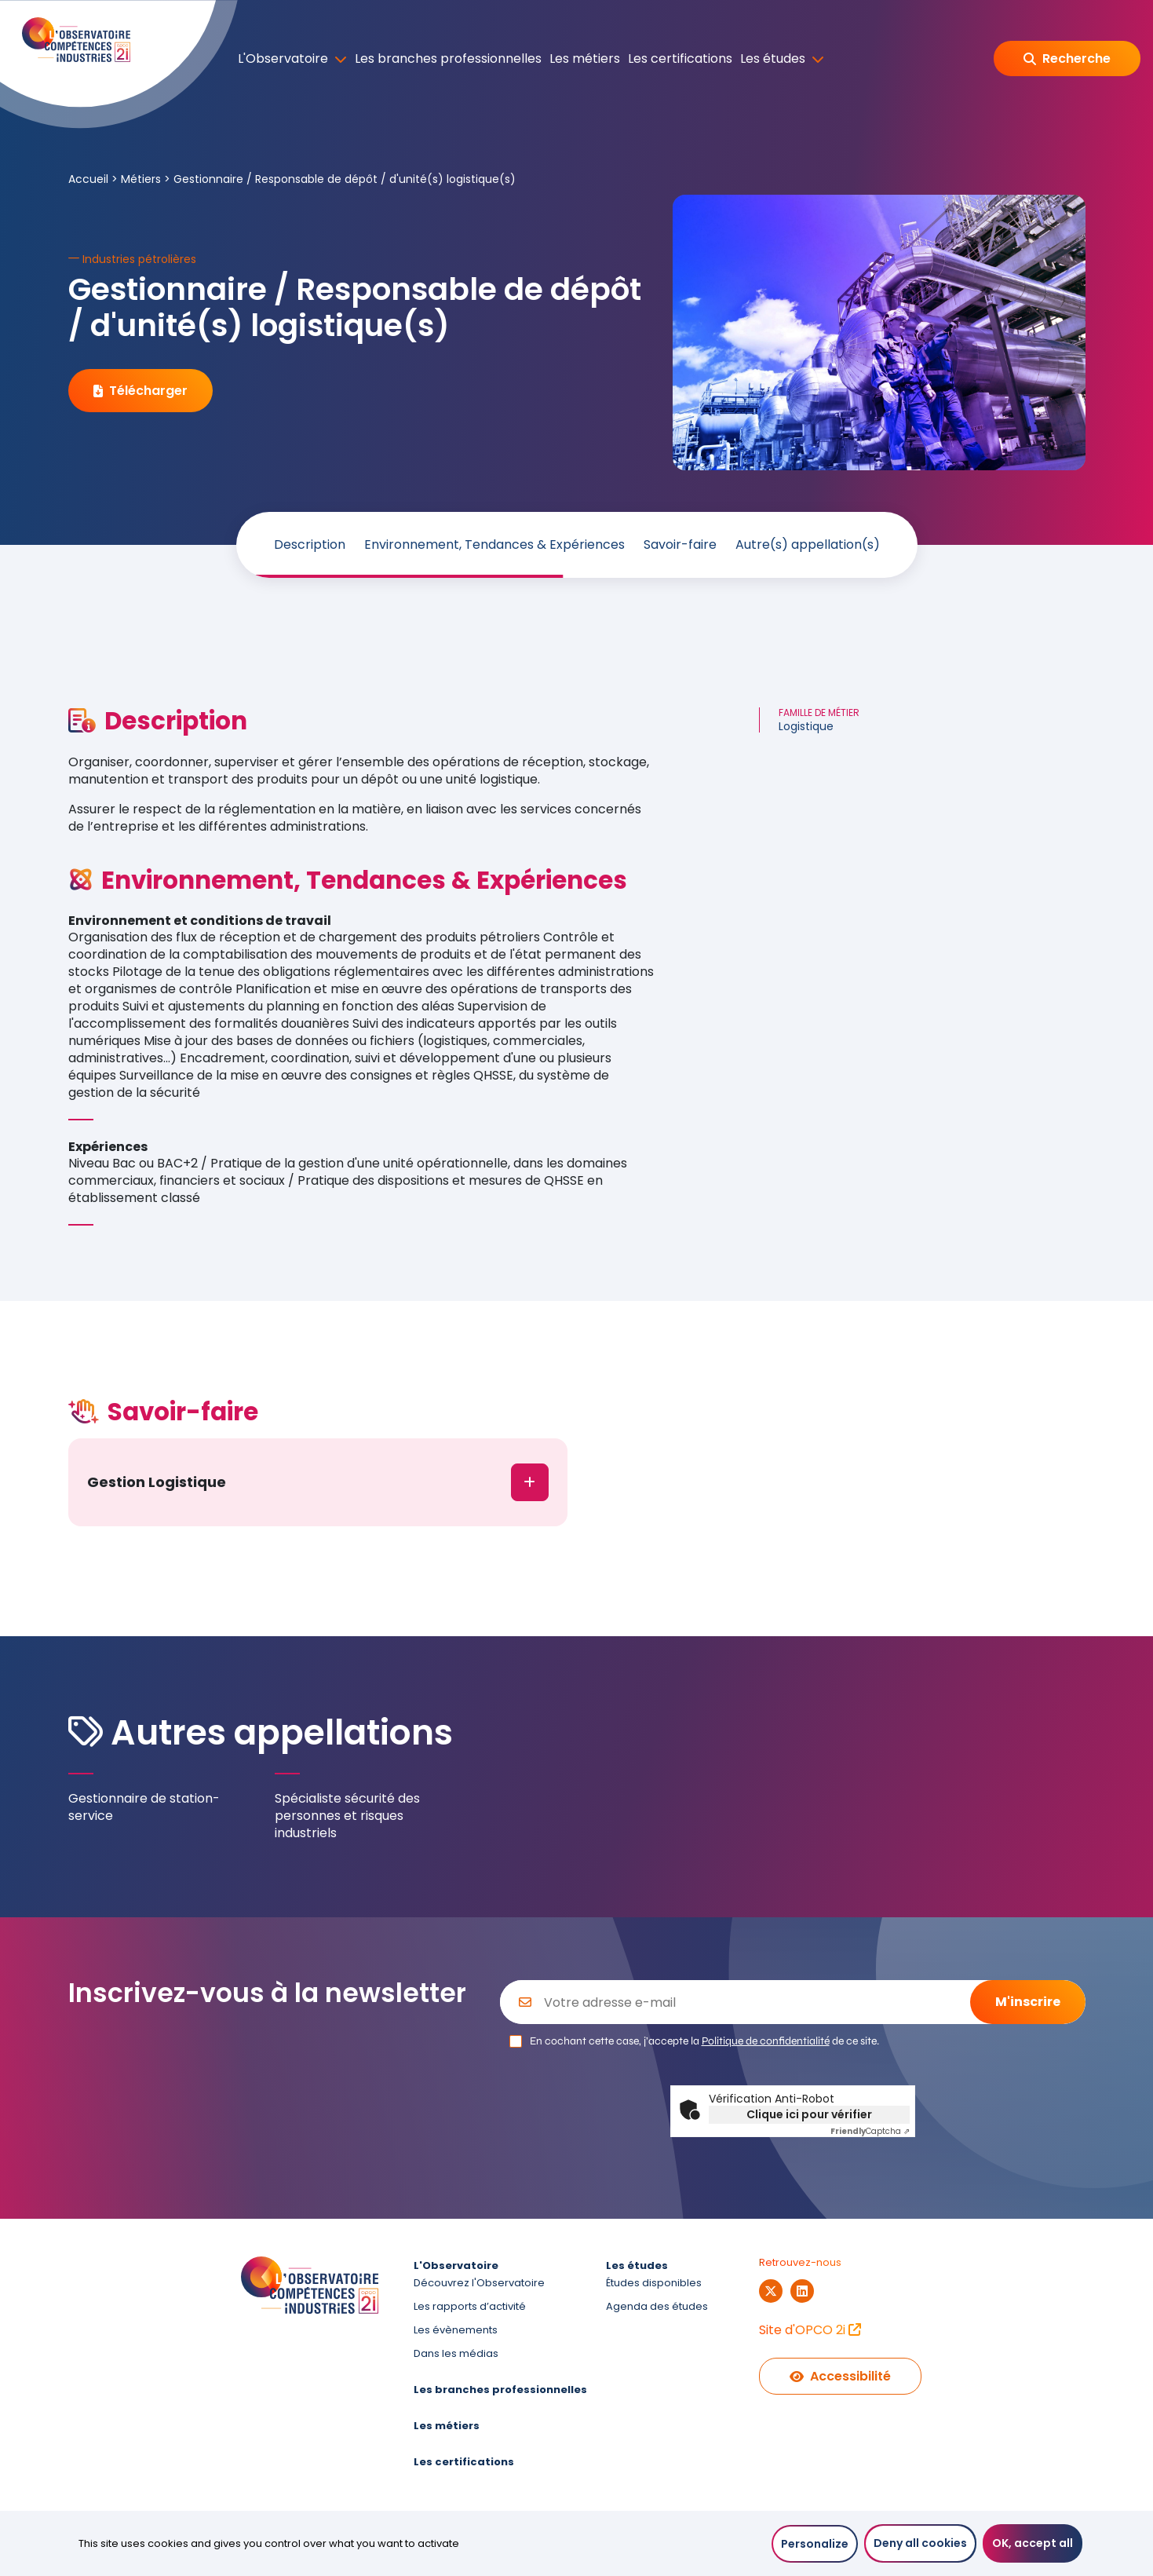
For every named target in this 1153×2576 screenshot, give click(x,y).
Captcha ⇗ (870, 2131)
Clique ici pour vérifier (809, 2114)
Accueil (88, 179)
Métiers (141, 179)
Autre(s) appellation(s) (807, 545)
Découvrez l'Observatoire (479, 2282)
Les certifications (680, 59)
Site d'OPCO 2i (810, 2330)
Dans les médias (456, 2353)
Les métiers (584, 59)
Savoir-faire (680, 545)
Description (309, 545)
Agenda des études (657, 2306)
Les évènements (456, 2329)
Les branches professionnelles (448, 59)
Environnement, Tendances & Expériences (494, 545)
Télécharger (140, 391)
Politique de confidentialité (766, 2041)
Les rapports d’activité (470, 2306)
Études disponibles (654, 2282)
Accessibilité (840, 2376)
